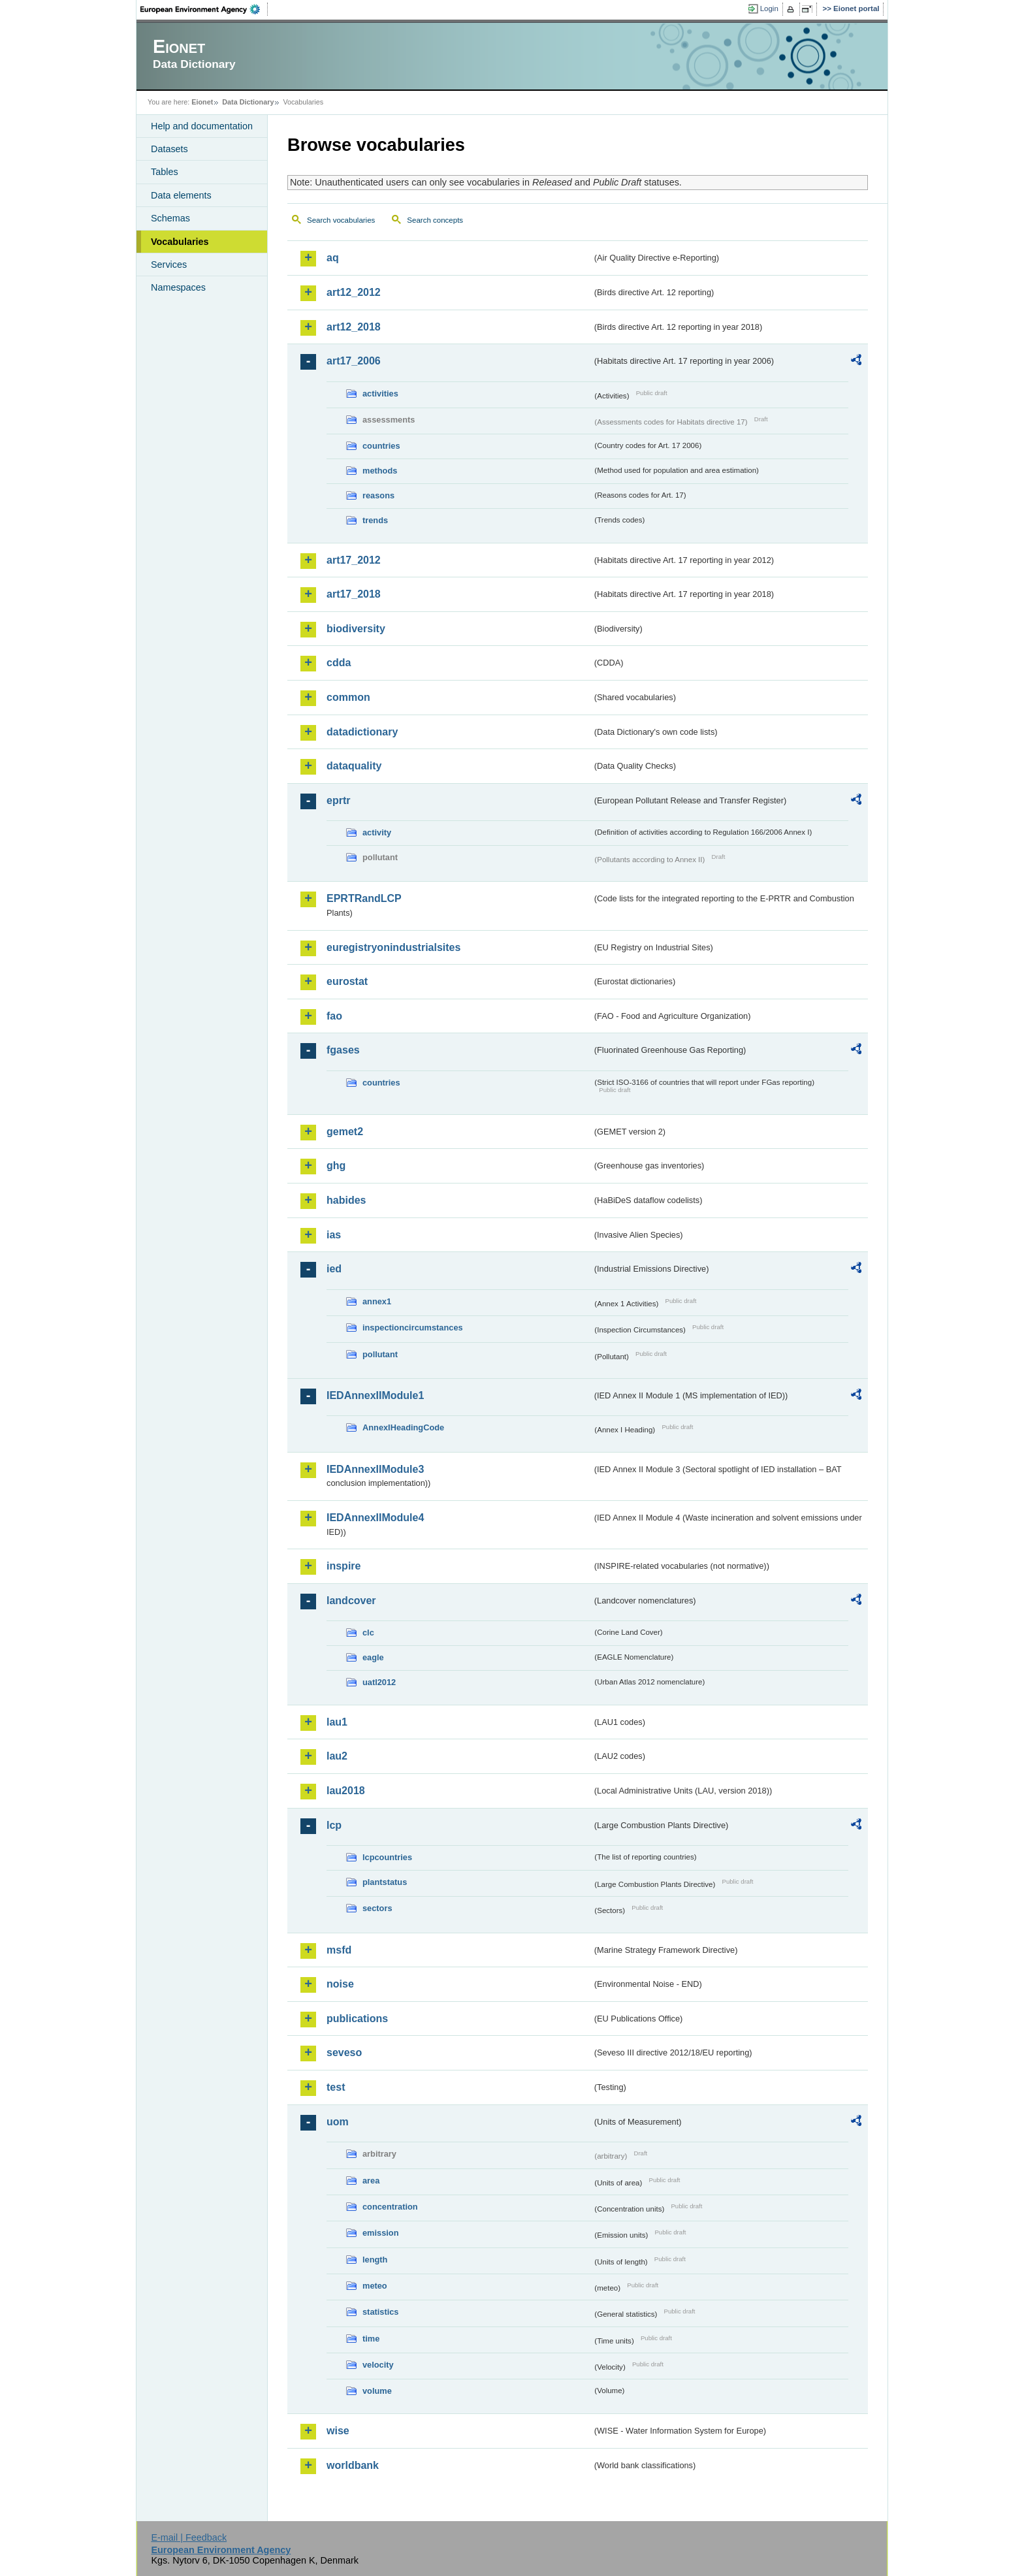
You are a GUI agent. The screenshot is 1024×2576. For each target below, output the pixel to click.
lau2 (337, 1756)
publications (357, 2018)
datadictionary (362, 731)
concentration (390, 2207)
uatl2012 (379, 1682)
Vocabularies (180, 241)
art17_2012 (354, 560)
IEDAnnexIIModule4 (375, 1517)
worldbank (353, 2465)
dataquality (354, 765)
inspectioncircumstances (412, 1327)
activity (376, 832)
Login (769, 8)
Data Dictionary (248, 102)
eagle (373, 1657)
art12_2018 (354, 326)
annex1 (376, 1301)
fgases (343, 1049)
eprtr (338, 800)
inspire (343, 1565)
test (336, 2087)
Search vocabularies (341, 220)
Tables (164, 172)
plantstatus (384, 1882)
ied (334, 1268)
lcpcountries (387, 1857)
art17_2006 (354, 360)
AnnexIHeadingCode (403, 1427)
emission (380, 2233)
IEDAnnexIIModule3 (375, 1469)
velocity (378, 2365)
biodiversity (356, 628)
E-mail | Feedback (189, 2537)
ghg (336, 1165)
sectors (377, 1908)
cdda (339, 662)
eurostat (347, 981)
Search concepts (435, 220)
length (374, 2259)
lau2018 (346, 1790)
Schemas (170, 218)
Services (169, 264)
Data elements (181, 195)
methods (379, 470)
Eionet (202, 102)
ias (334, 1234)
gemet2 (345, 1131)
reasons (378, 495)
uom (338, 2121)
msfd (339, 1950)
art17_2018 (354, 594)
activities (380, 393)
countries (381, 446)
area (370, 2180)
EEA (204, 9)
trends (375, 520)
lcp (334, 1825)
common (348, 697)
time (370, 2338)
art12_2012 (354, 292)
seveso (344, 2052)
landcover (351, 1600)
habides (346, 1200)
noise (340, 1983)
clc (368, 1632)
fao (334, 1016)
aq (333, 257)
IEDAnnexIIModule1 (375, 1395)
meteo (374, 2286)
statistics (380, 2312)
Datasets (169, 149)
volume (377, 2391)
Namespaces (178, 287)
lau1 (337, 1722)
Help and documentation (202, 126)
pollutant (380, 1354)
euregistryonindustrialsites (393, 947)
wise (338, 2430)
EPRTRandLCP (364, 898)
